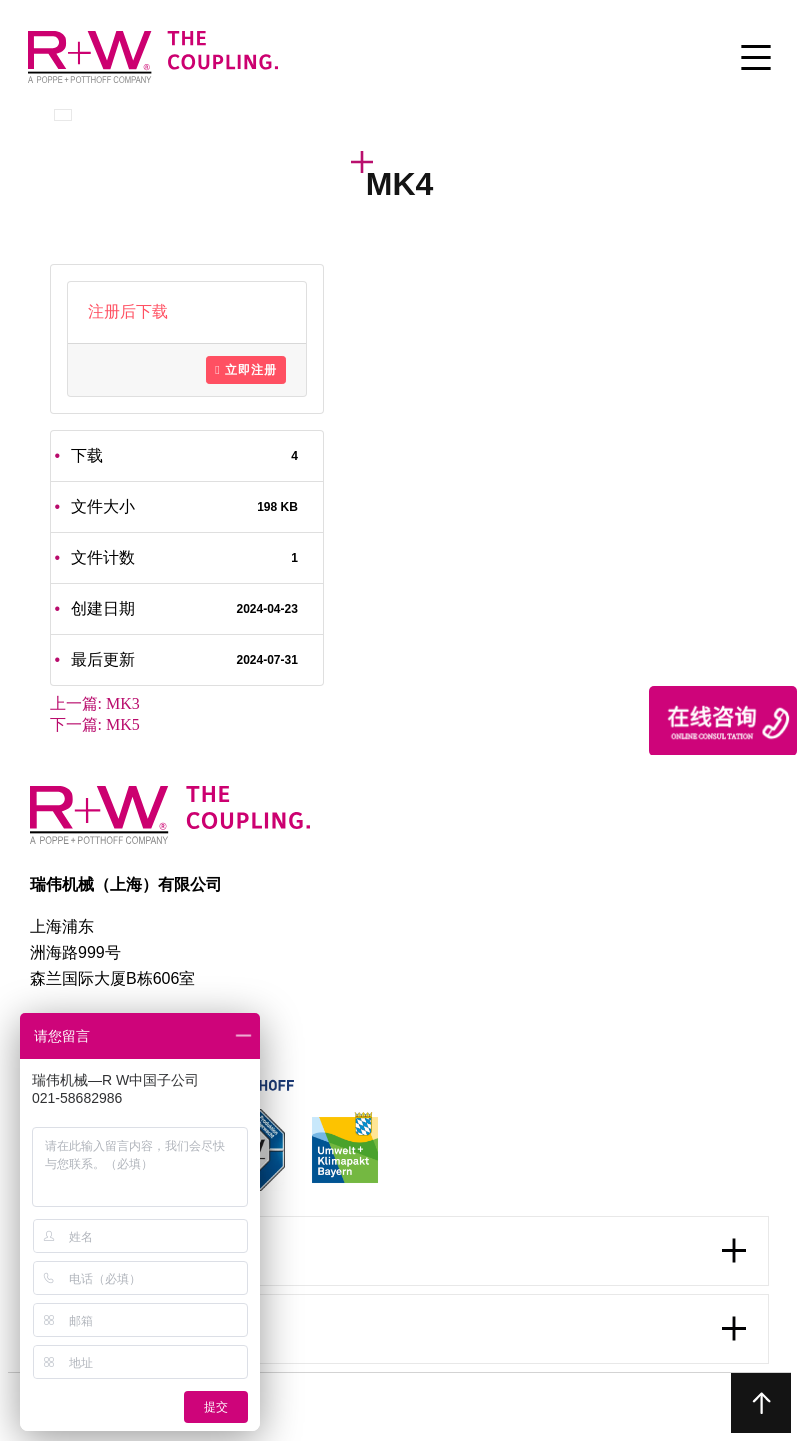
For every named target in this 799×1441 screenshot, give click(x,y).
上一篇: (95, 703)
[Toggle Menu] (756, 59)
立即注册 (245, 370)
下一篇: (95, 724)
